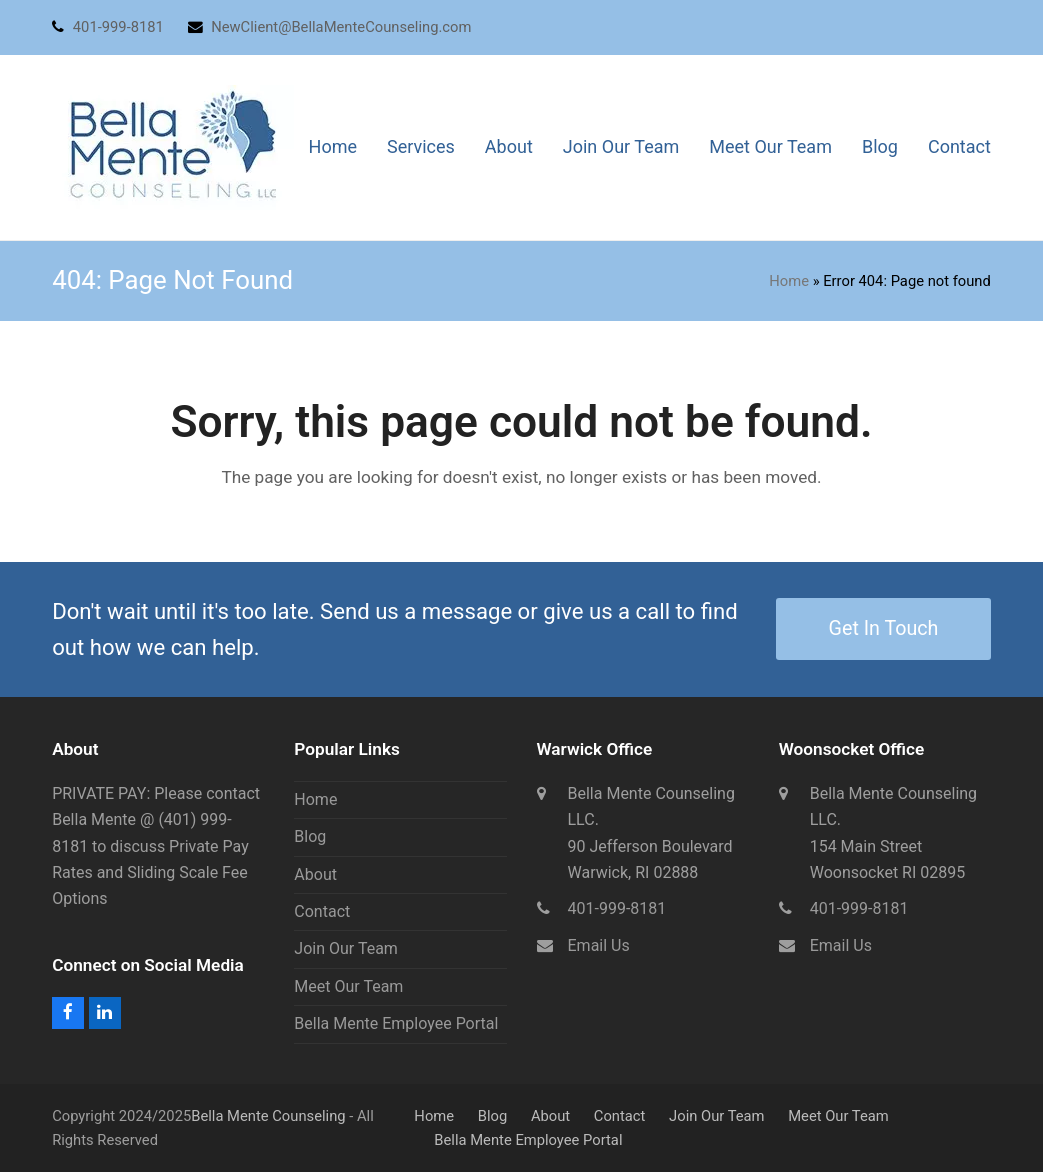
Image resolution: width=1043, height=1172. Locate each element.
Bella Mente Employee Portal (396, 1023)
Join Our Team (346, 948)
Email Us (599, 945)
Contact (322, 911)
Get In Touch (884, 628)
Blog (310, 836)
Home (789, 281)
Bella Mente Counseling (268, 1116)
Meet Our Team (348, 986)
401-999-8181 (617, 908)
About (315, 874)
